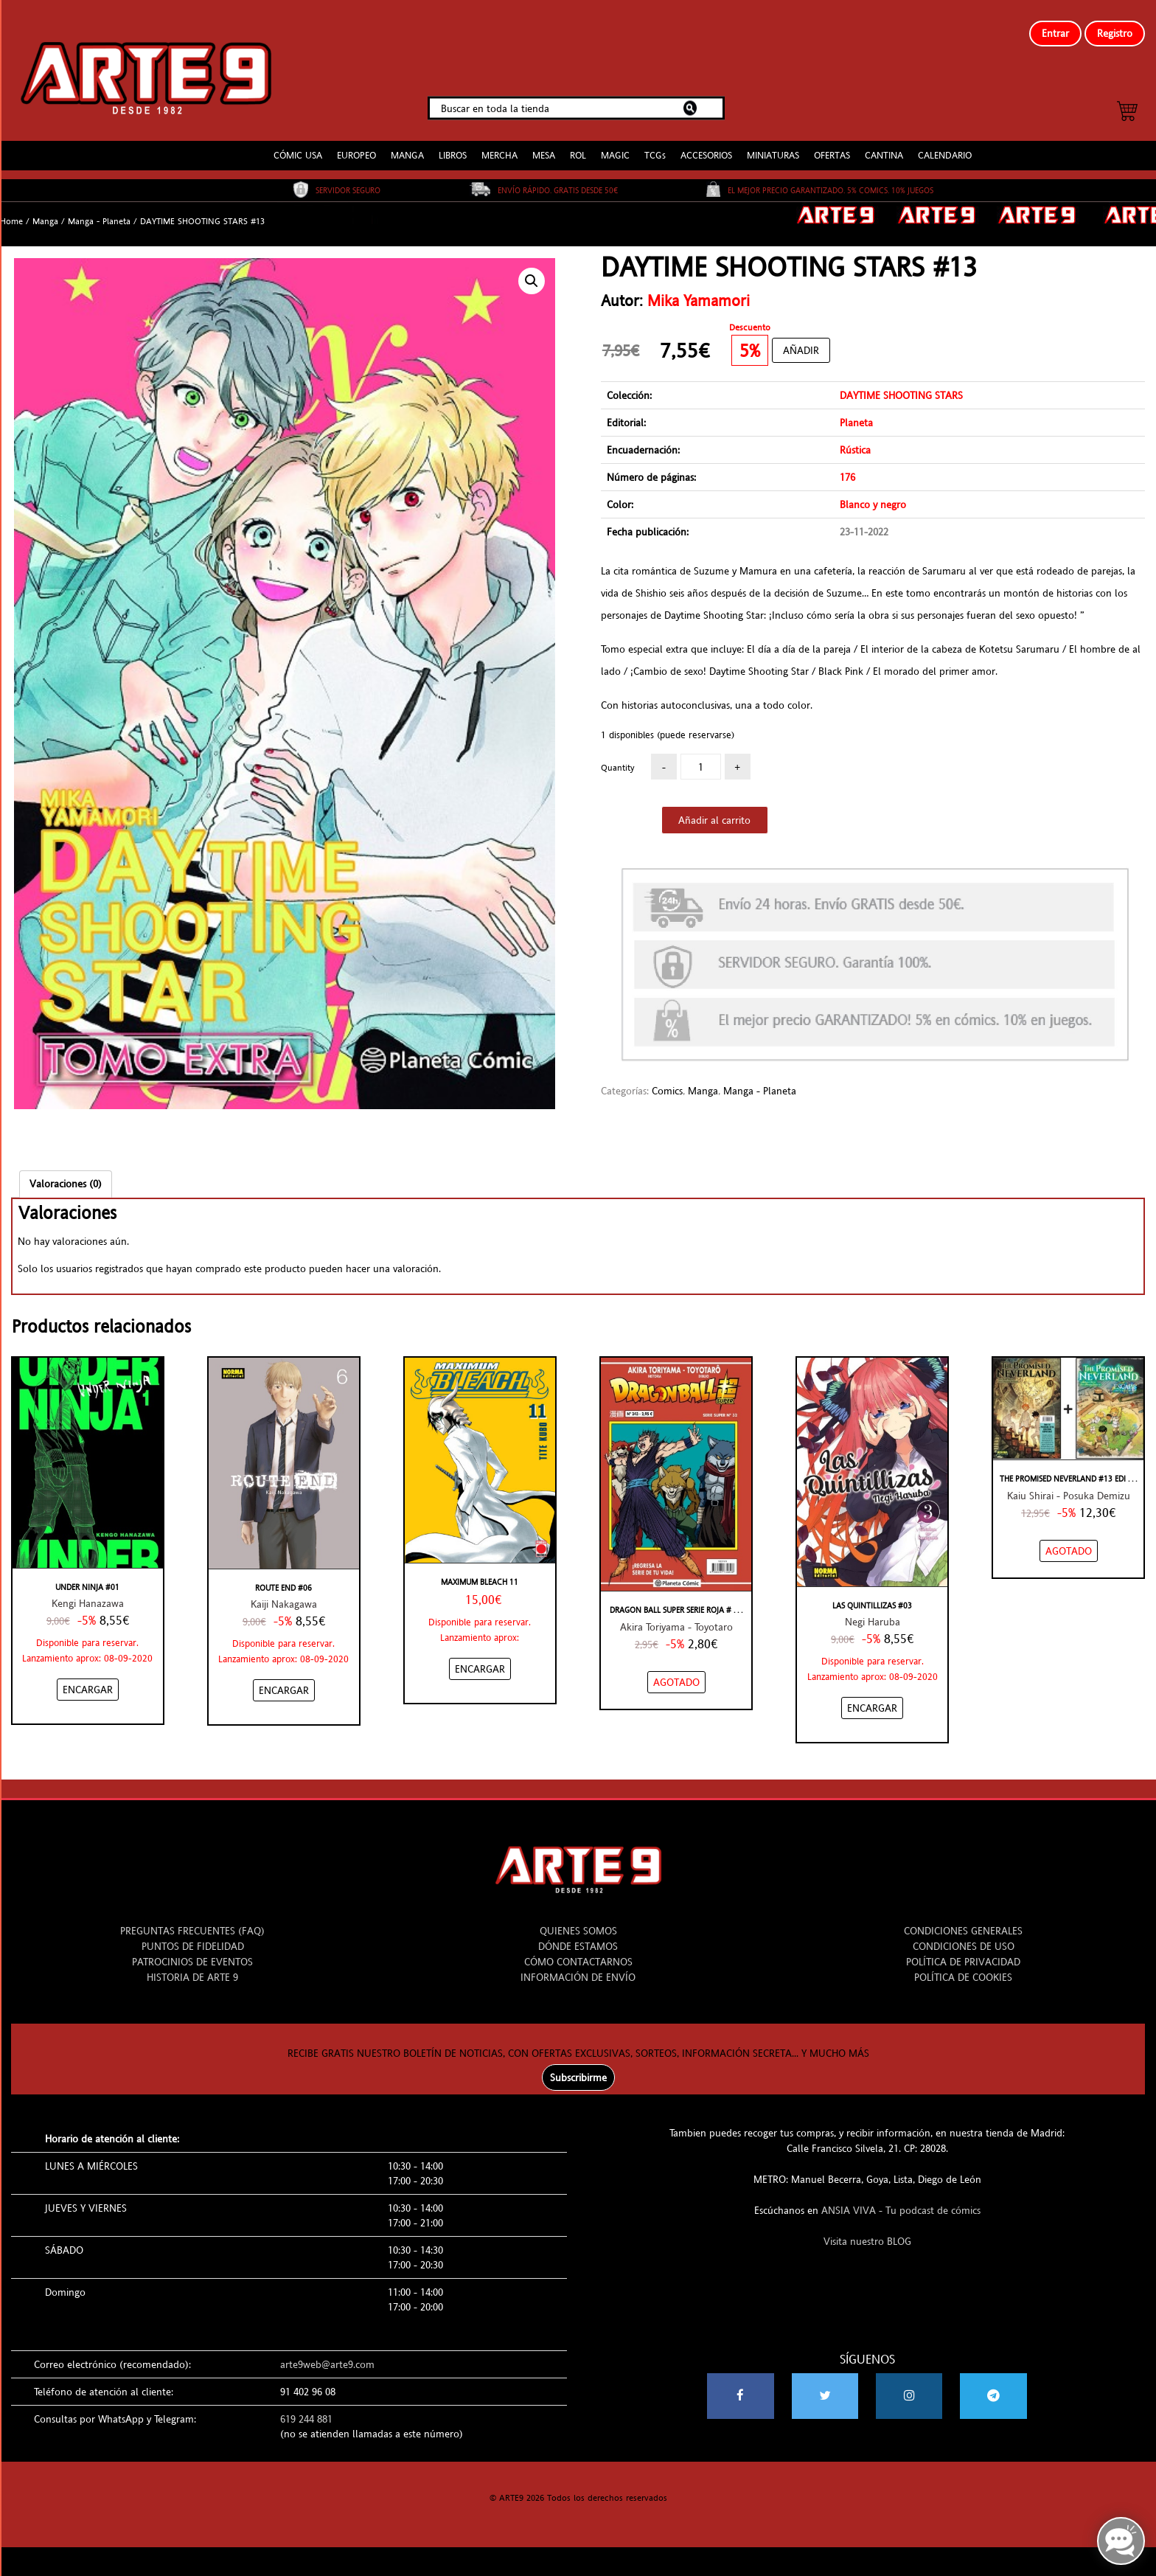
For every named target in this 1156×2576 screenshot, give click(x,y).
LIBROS (453, 143)
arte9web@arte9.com (327, 2352)
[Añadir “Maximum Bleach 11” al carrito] (480, 1657)
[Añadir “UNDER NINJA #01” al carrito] (88, 1678)
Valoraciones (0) (65, 1171)
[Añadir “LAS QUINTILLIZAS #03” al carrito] (872, 1696)
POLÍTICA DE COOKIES (963, 1965)
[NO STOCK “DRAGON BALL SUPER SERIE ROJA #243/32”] (676, 1670)
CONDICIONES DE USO (963, 1934)
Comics (667, 1078)
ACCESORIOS (706, 143)
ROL (578, 143)
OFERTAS (832, 143)
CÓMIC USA (298, 143)
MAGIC (615, 143)
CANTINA (884, 143)
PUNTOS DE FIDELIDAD (193, 1934)
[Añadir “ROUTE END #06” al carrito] (284, 1678)
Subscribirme (578, 2065)
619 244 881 (306, 2407)
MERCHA (499, 143)
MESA (543, 143)
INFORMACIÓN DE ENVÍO (578, 1965)
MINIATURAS (773, 143)
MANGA (407, 143)
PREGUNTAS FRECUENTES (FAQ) (192, 1919)
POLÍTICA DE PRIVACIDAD (963, 1950)
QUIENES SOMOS (578, 1919)
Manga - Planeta (99, 209)
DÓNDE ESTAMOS (578, 1934)
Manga (45, 209)
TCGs (655, 143)
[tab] (65, 1171)
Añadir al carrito (714, 808)
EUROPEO (356, 143)
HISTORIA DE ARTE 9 (192, 1965)
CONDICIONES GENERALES (963, 1919)
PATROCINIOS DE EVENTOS (192, 1950)
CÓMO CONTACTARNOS (578, 1950)
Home (11, 209)
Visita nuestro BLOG (867, 2229)
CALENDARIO (945, 143)
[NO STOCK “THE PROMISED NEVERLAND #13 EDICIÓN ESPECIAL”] (1069, 1538)
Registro (1114, 33)
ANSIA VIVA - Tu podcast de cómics (901, 2198)
